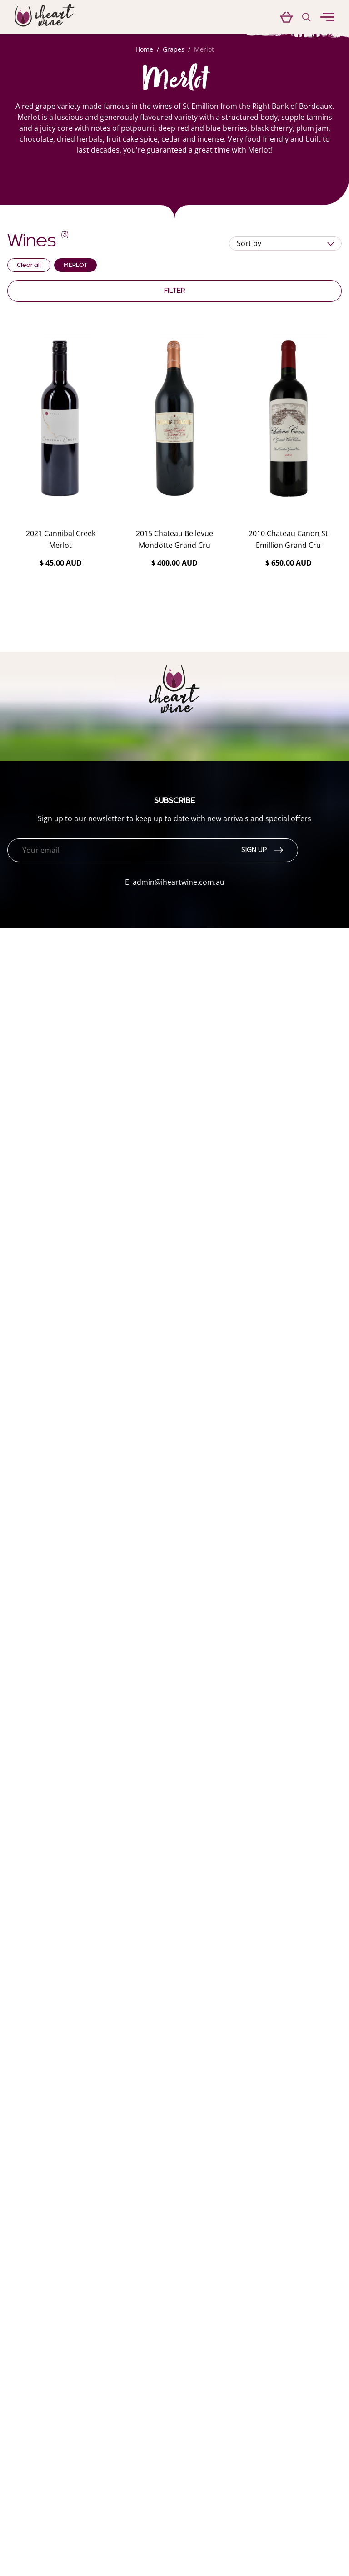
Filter (174, 291)
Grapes (173, 49)
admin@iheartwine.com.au (178, 882)
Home (144, 49)
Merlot (204, 49)
